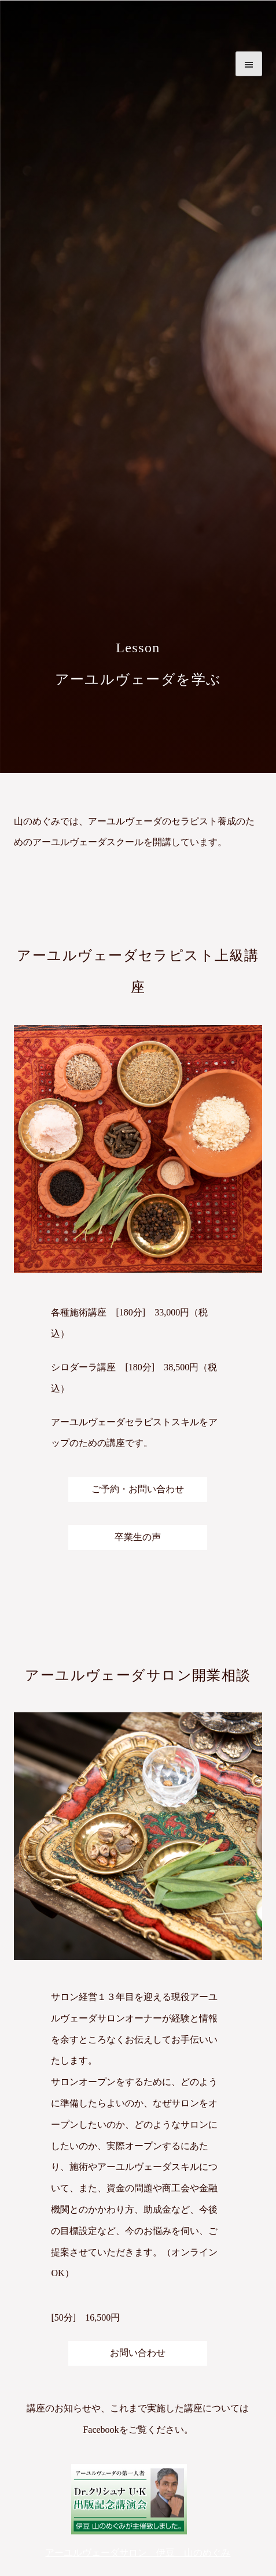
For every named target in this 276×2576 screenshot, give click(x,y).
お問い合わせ (137, 2353)
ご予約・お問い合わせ (137, 1489)
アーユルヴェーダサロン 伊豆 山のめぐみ (137, 2553)
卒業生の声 (138, 1537)
